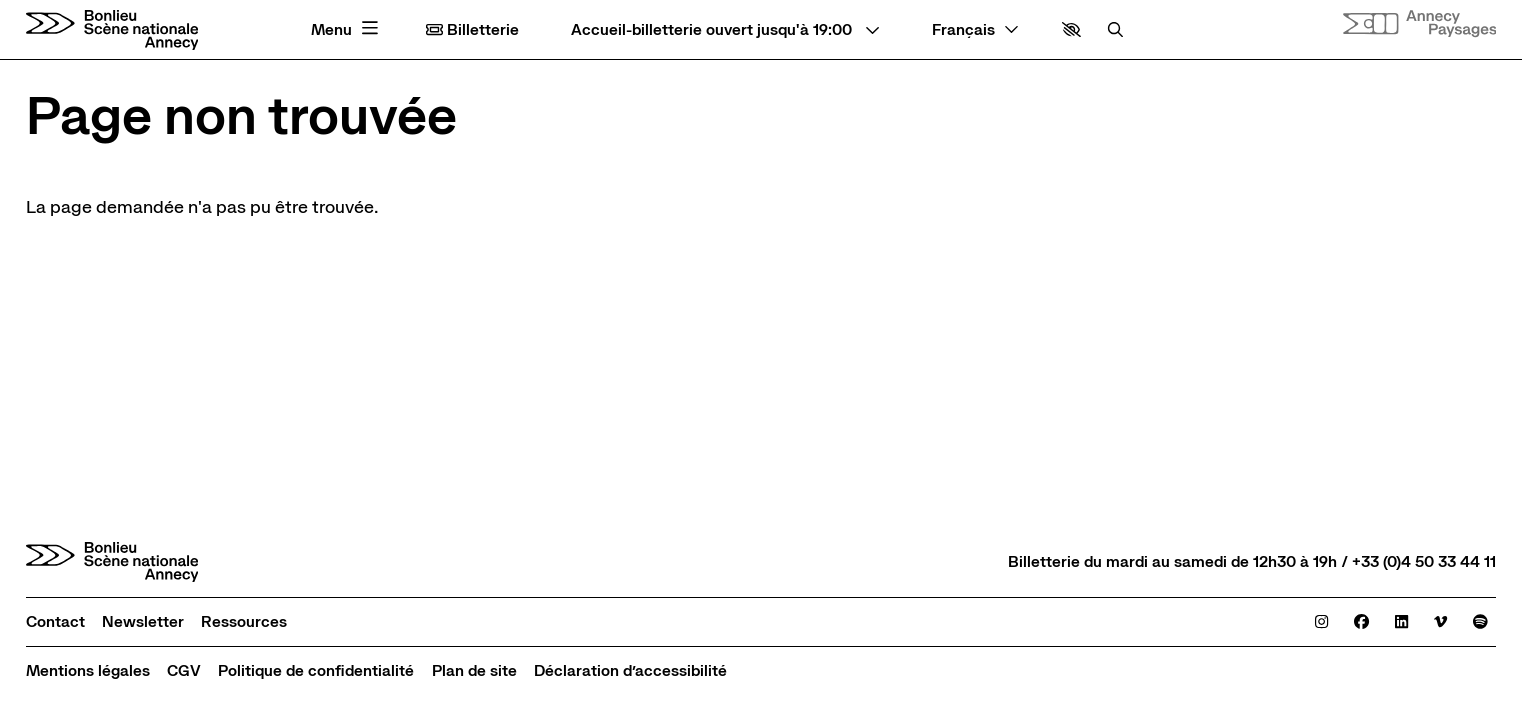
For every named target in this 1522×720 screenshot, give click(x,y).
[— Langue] (975, 29)
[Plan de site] (474, 670)
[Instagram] (1321, 621)
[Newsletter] (143, 621)
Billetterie (472, 29)
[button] (1071, 29)
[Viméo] (1440, 621)
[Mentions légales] (88, 670)
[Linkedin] (1401, 621)
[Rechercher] (1115, 29)
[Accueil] (112, 30)
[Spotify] (1480, 621)
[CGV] (184, 670)
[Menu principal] (347, 29)
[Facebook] (1361, 621)
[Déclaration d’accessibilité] (630, 670)
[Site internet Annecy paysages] (1420, 24)
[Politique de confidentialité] (316, 670)
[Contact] (55, 621)
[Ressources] (244, 621)
